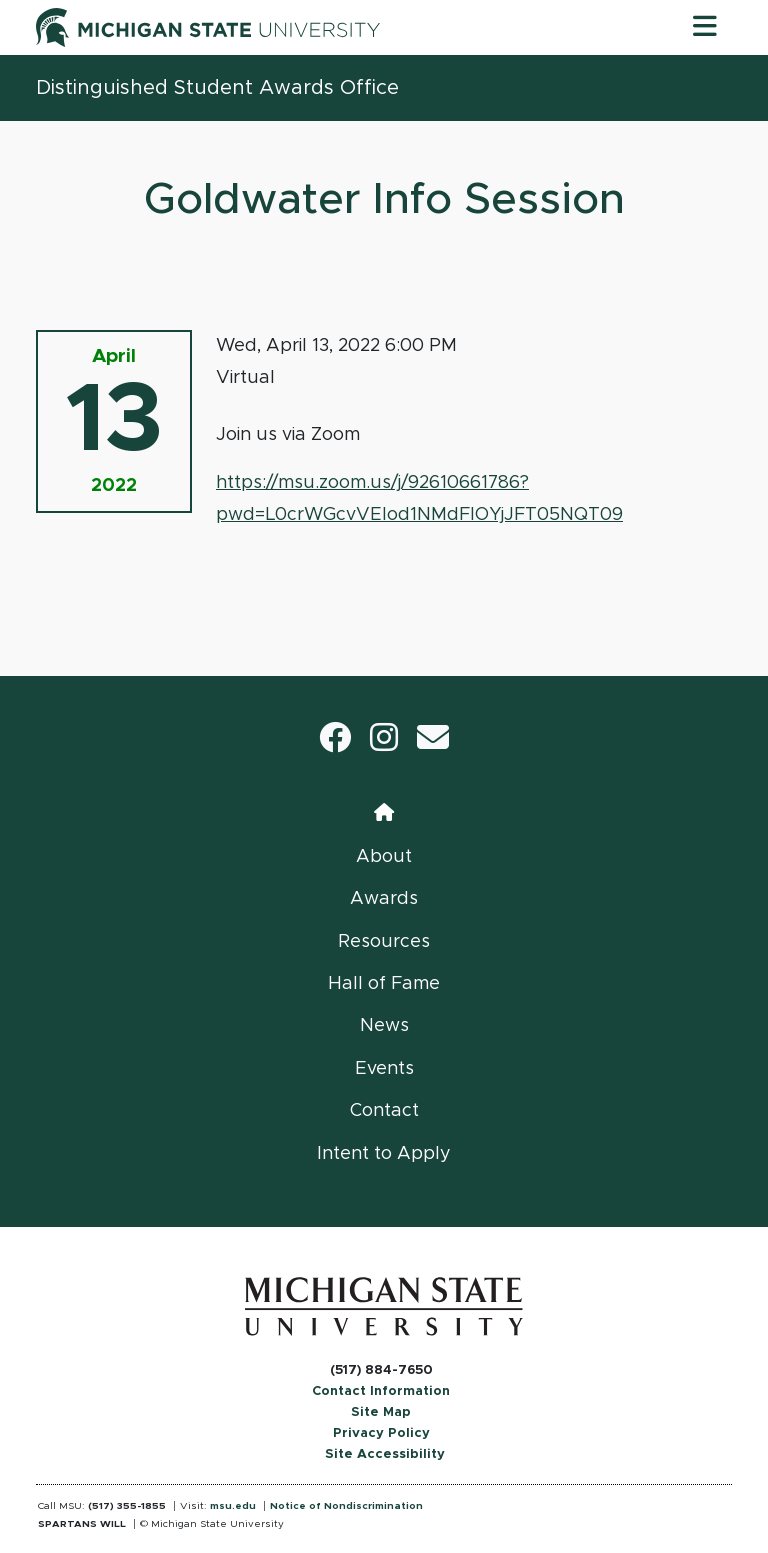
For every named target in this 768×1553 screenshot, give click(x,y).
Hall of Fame (384, 984)
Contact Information (381, 1391)
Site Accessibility (385, 1454)
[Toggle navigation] (705, 27)
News (384, 1026)
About (384, 857)
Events (384, 1069)
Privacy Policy (381, 1433)
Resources (384, 942)
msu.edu (233, 1506)
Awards (384, 899)
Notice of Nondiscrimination (346, 1506)
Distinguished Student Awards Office (217, 88)
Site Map (381, 1412)
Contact (384, 1111)
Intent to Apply (384, 1154)
